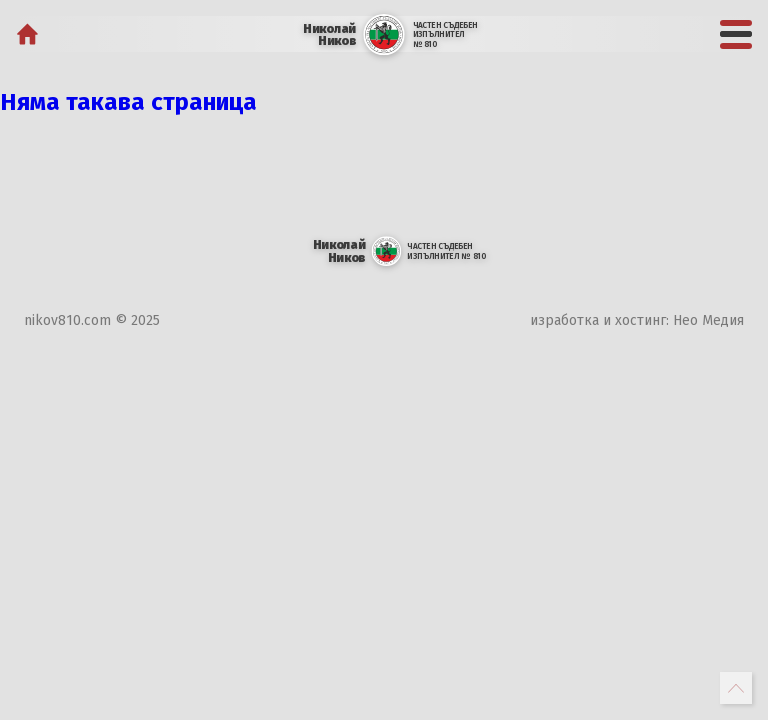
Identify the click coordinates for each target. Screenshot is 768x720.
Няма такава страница (128, 102)
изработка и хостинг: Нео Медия (637, 320)
